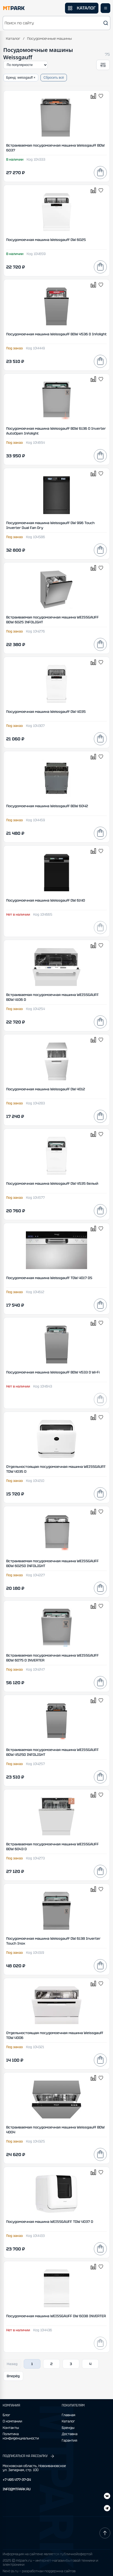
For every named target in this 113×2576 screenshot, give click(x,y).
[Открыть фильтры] (103, 65)
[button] (56, 23)
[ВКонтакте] (107, 2509)
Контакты (11, 2428)
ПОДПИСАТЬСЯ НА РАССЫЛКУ (29, 2456)
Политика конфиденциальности (21, 2436)
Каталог (13, 38)
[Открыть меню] (105, 8)
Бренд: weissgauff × (20, 78)
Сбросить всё (53, 78)
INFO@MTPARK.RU (16, 2489)
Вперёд (13, 2376)
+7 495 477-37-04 (17, 2480)
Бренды (68, 2428)
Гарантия (69, 2441)
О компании (12, 2421)
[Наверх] (105, 2533)
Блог (6, 2415)
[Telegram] (107, 2497)
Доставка (69, 2434)
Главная (68, 2415)
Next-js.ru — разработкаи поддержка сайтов (39, 2571)
